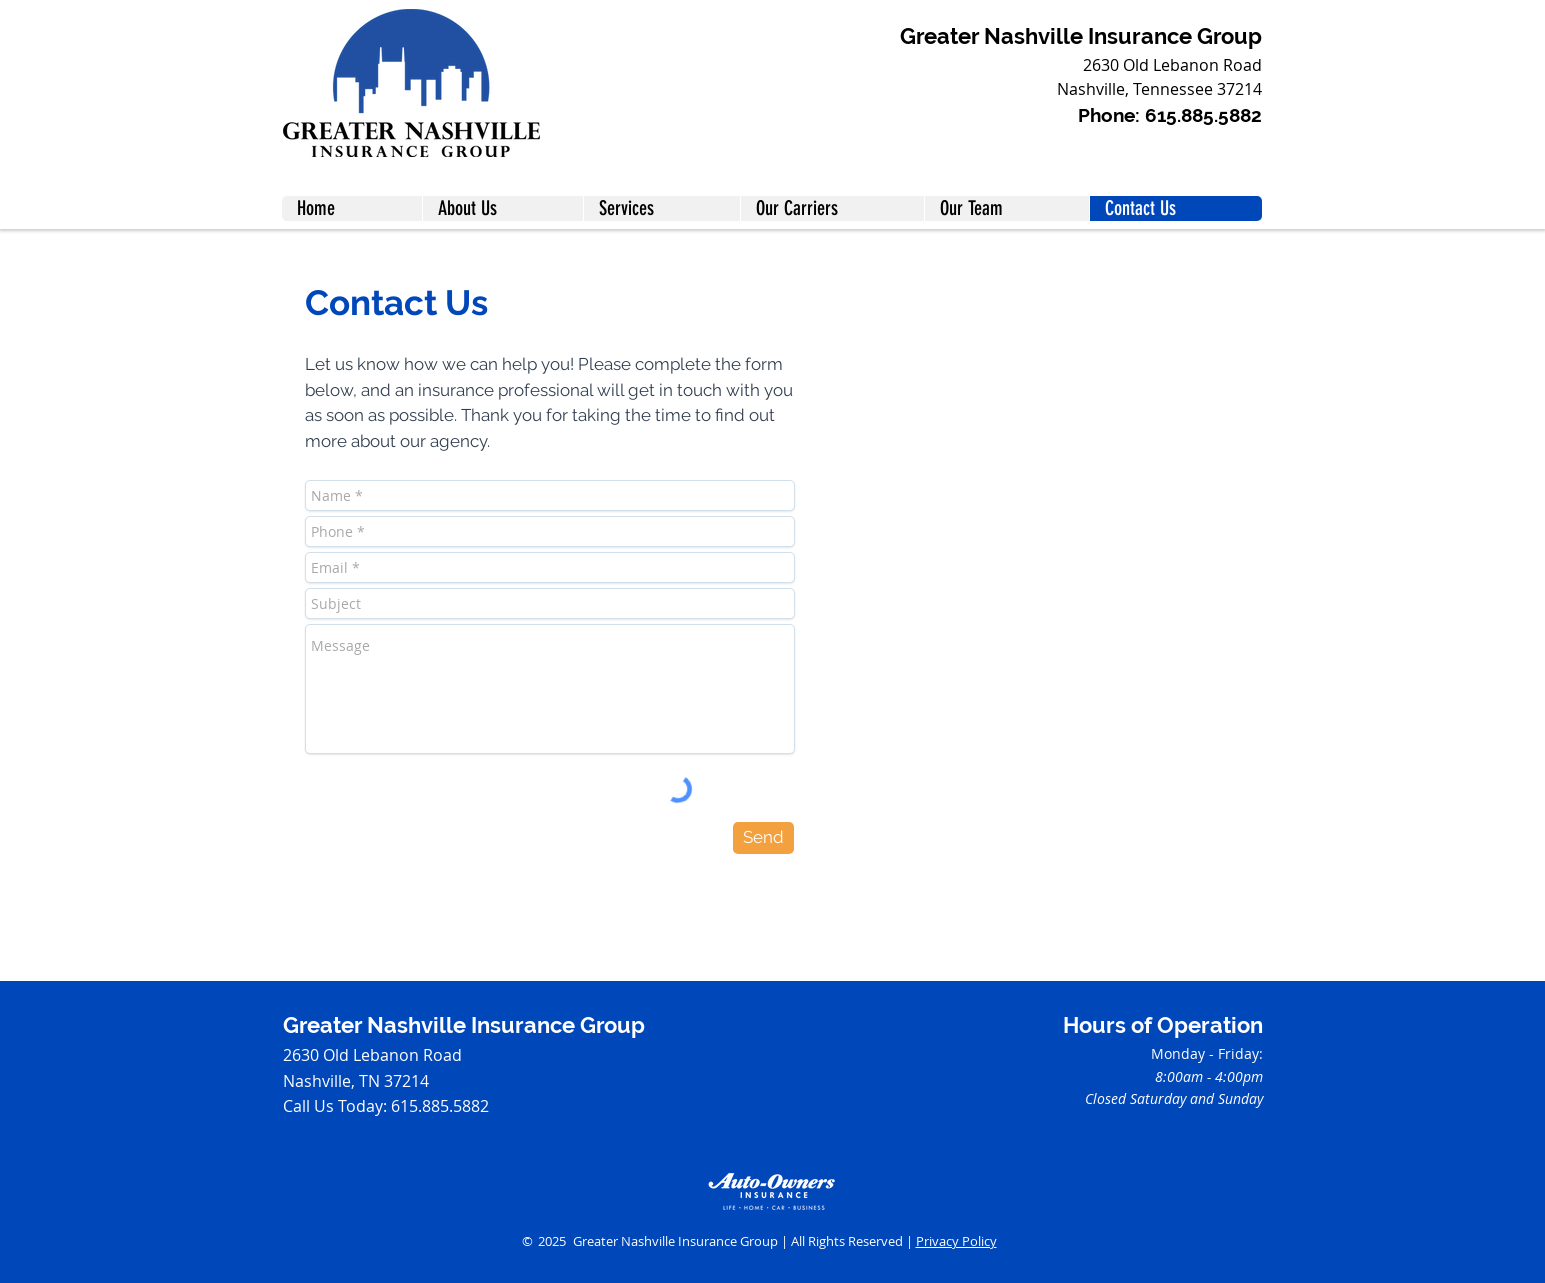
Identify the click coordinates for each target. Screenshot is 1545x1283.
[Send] (763, 838)
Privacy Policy (956, 1241)
